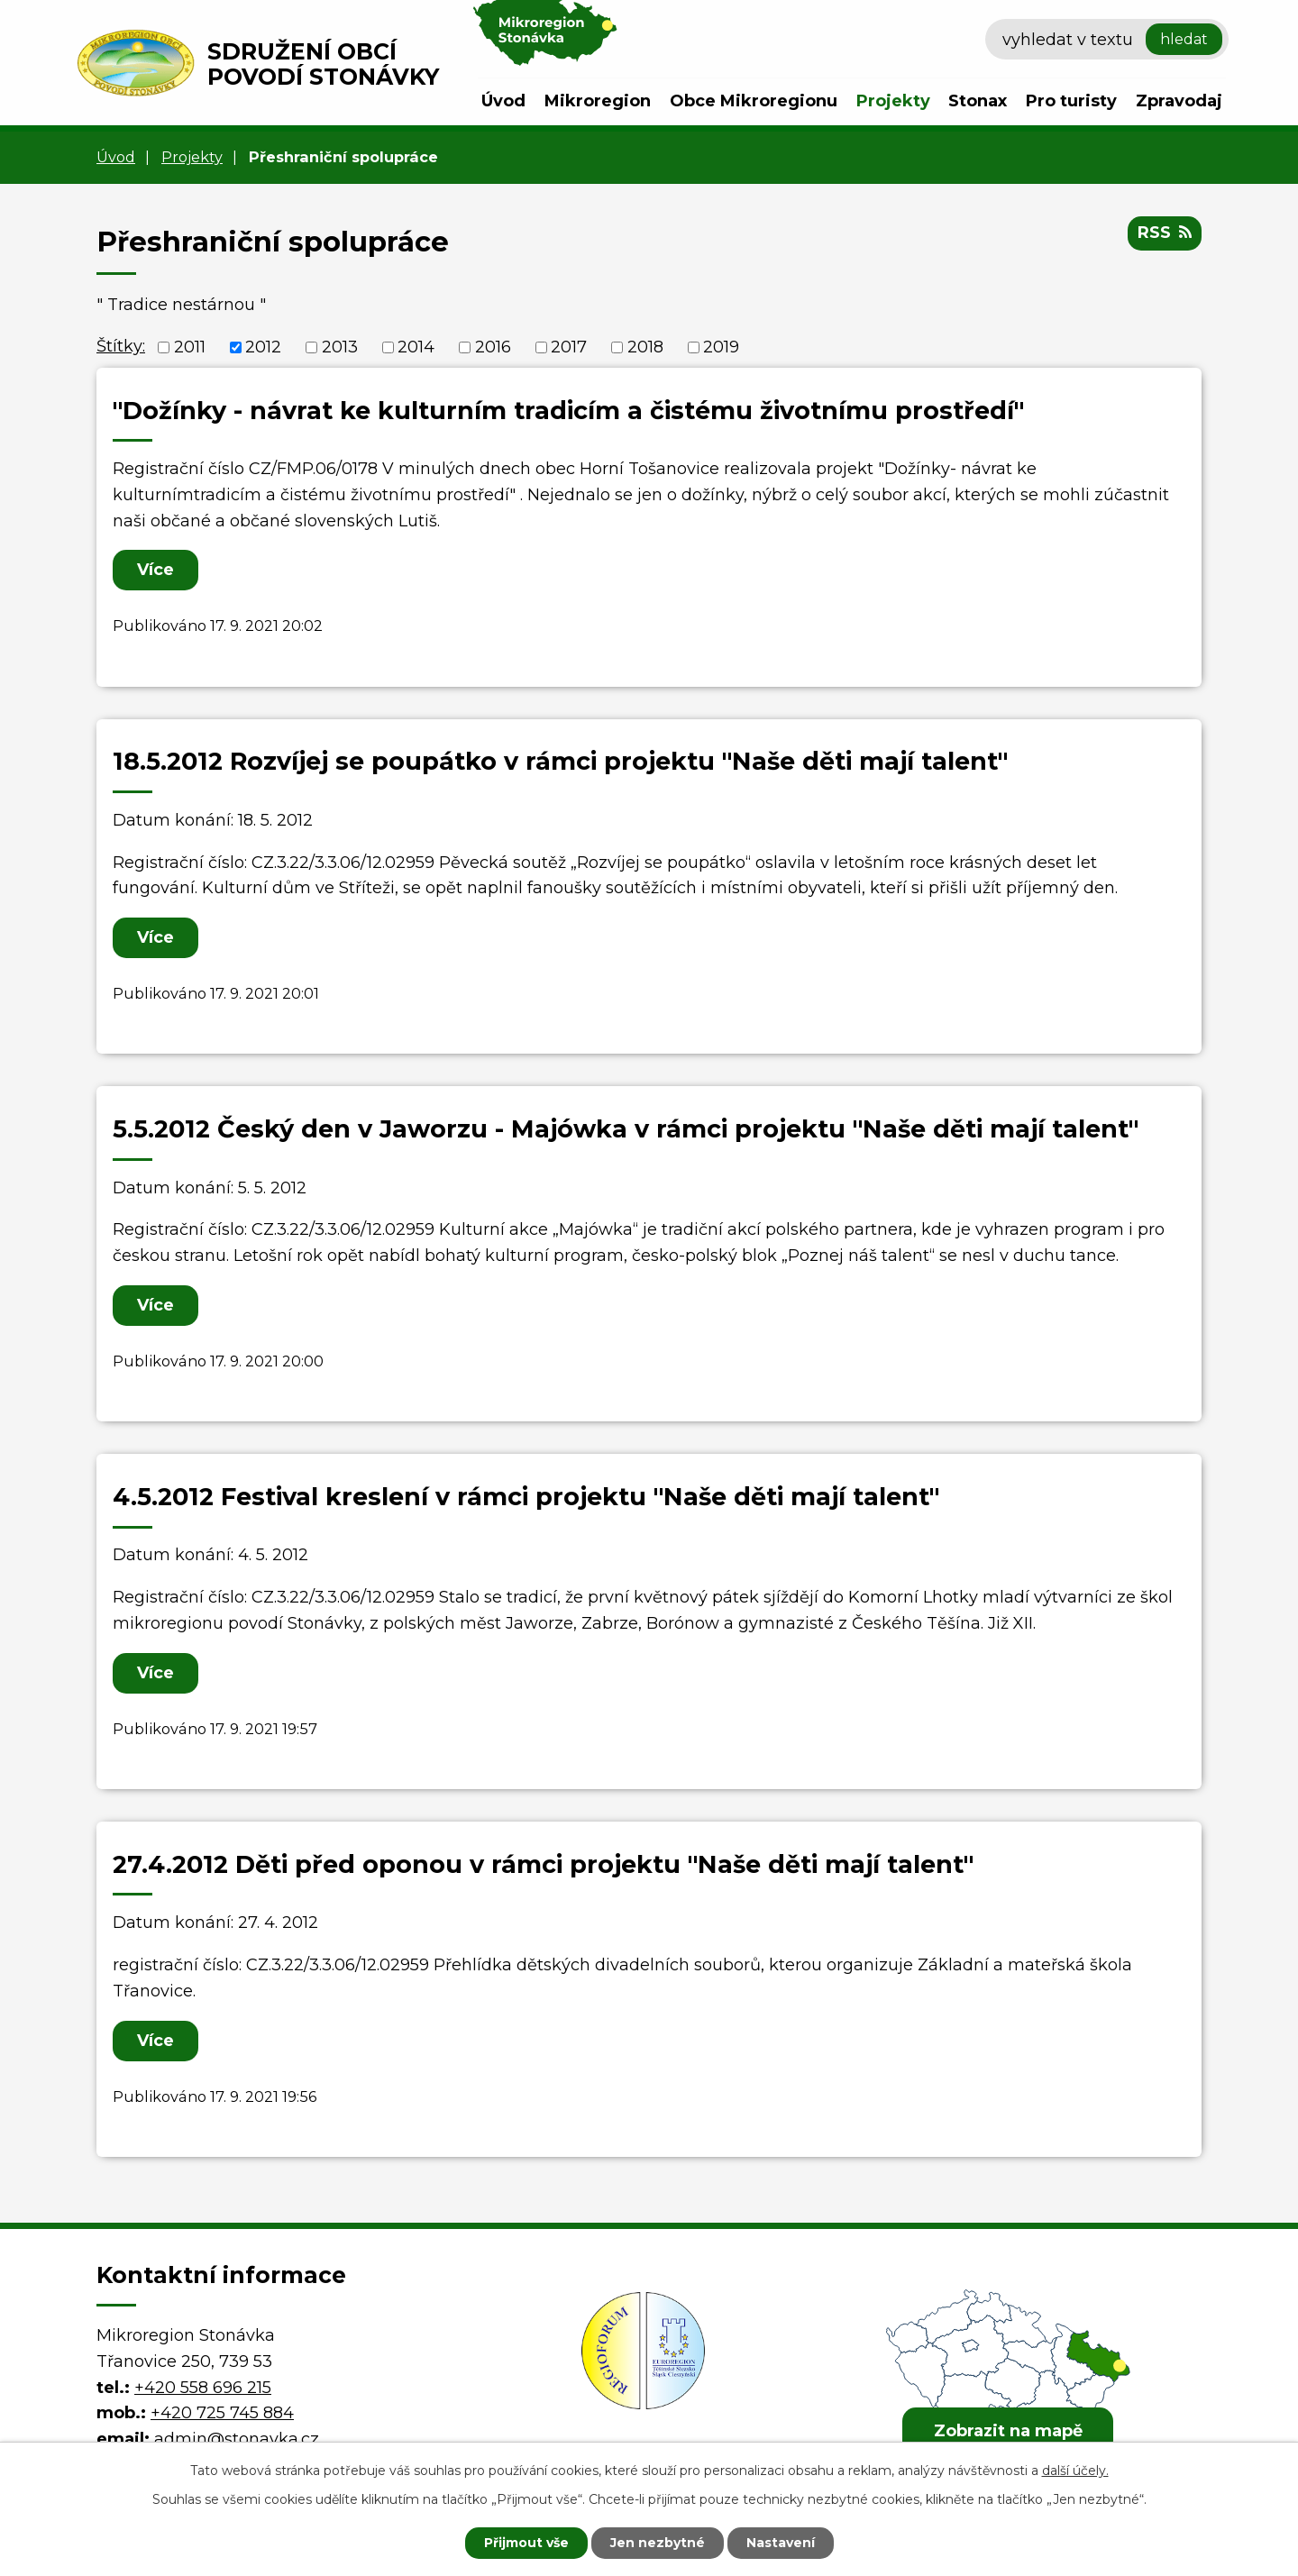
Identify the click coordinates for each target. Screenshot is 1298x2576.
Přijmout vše (526, 2543)
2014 (416, 347)
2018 (645, 347)
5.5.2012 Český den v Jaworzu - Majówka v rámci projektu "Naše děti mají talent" (625, 1129)
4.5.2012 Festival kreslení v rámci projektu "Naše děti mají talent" (526, 1497)
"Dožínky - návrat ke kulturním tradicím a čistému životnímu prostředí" (568, 410)
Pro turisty (1071, 101)
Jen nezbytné (657, 2543)
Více (155, 570)
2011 (190, 347)
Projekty (893, 101)
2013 (340, 347)
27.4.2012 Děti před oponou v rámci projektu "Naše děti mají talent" (543, 1864)
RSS (1165, 232)
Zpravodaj (1179, 101)
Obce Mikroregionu (753, 101)
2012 (263, 347)
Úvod (503, 101)
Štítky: (120, 346)
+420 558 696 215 (202, 2388)
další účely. (1075, 2470)
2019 (721, 347)
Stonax (977, 101)
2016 (493, 347)
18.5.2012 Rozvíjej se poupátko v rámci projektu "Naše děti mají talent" (560, 761)
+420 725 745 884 (222, 2413)
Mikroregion (597, 101)
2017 (569, 347)
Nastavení (780, 2543)
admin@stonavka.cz (236, 2439)
